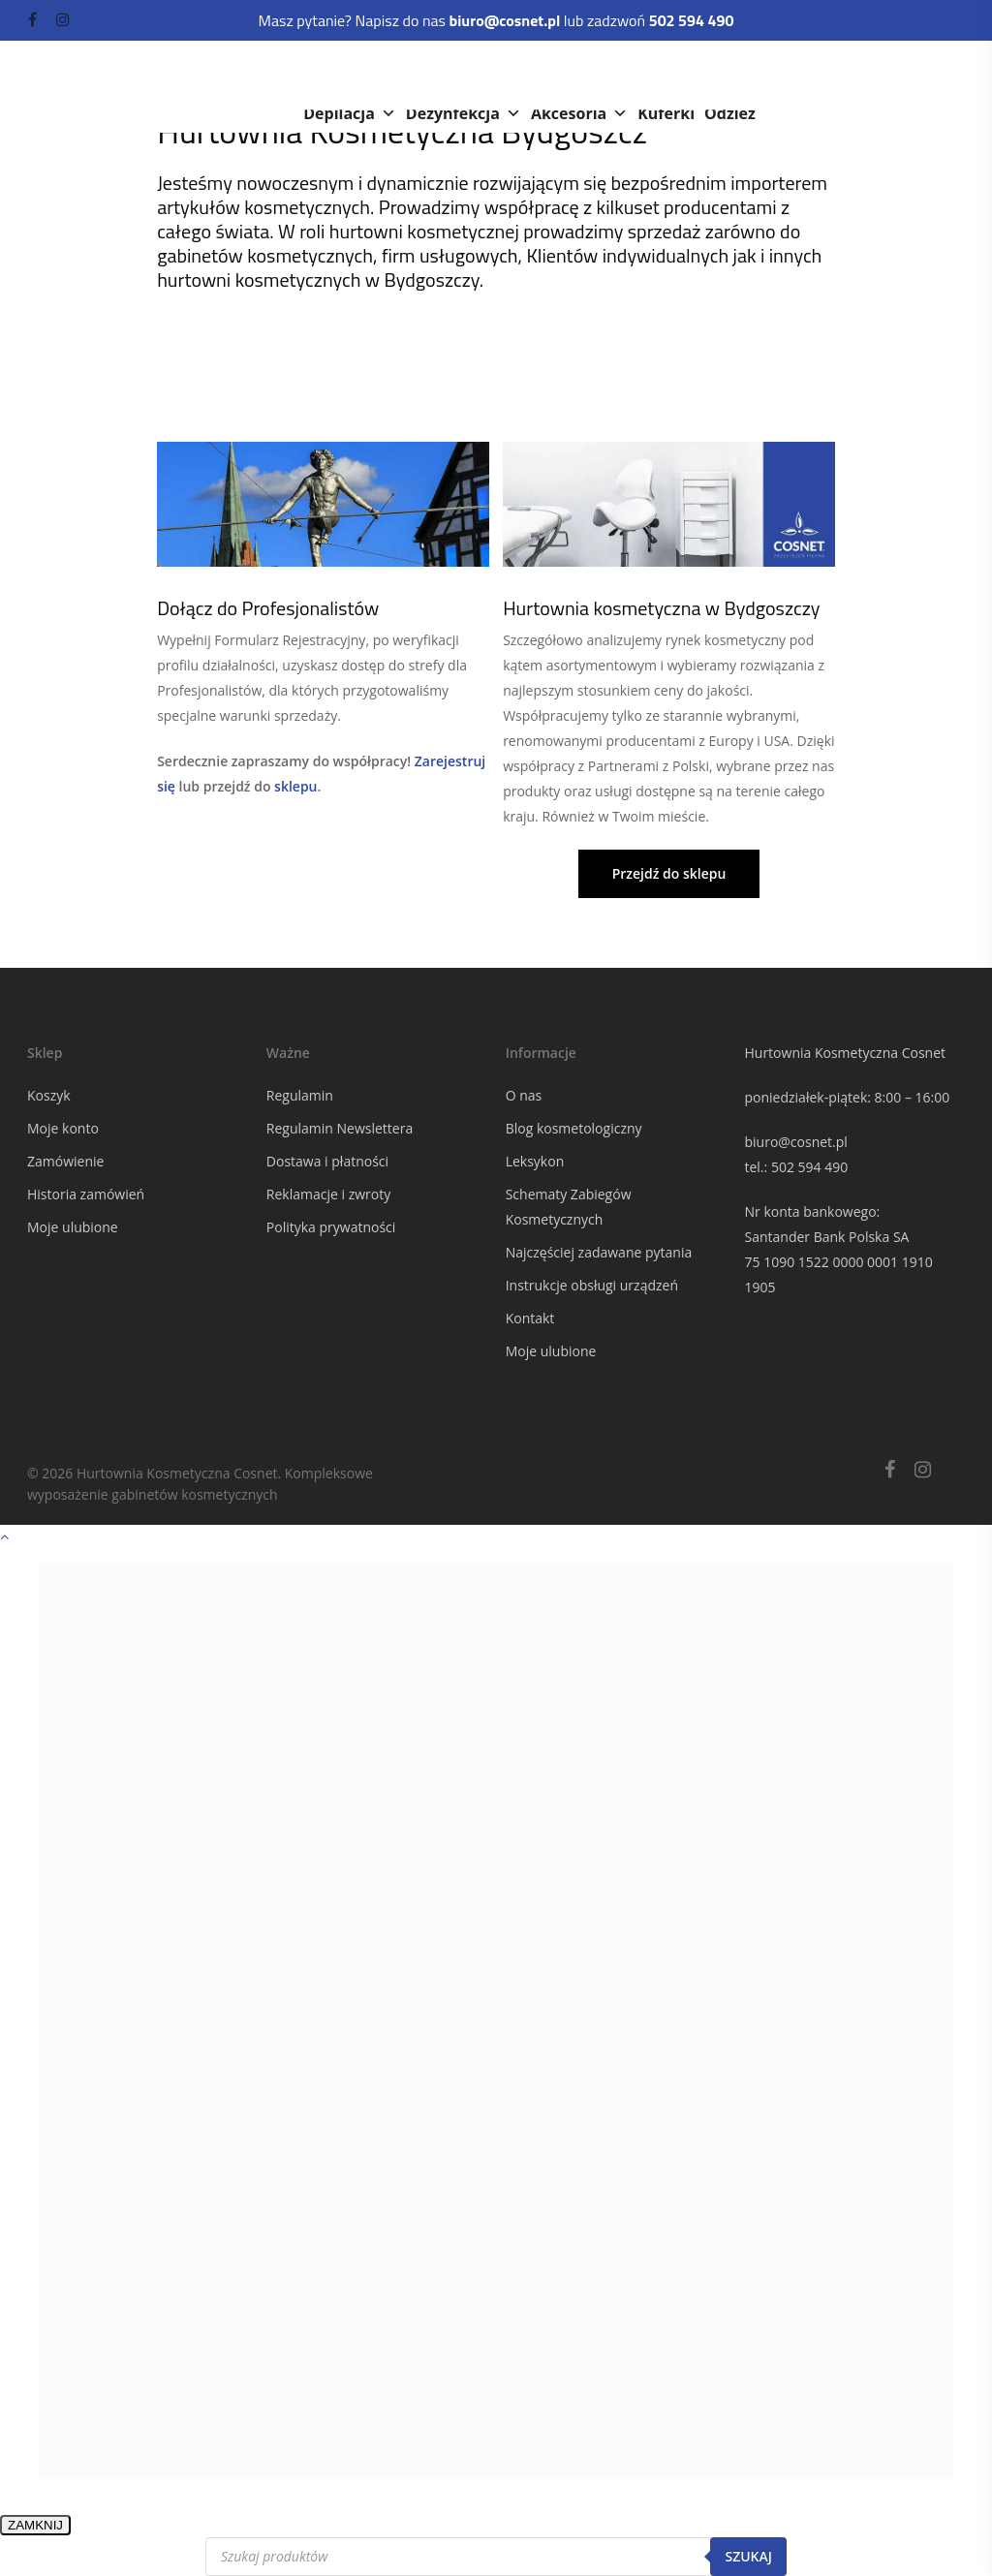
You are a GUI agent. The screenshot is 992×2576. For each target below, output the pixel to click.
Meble (568, 74)
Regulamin (299, 1095)
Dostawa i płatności (327, 1161)
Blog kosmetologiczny (574, 1128)
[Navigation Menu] (954, 87)
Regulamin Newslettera (339, 1128)
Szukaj (748, 2556)
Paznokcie (661, 74)
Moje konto (63, 1128)
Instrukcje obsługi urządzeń (592, 1285)
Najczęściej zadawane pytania (599, 1252)
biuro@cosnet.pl (795, 1142)
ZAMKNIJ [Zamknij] (35, 2525)
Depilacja (349, 113)
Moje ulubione (72, 1227)
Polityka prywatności (331, 1227)
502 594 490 (809, 1167)
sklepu (295, 786)
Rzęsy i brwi (777, 74)
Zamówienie (65, 1161)
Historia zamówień (85, 1194)
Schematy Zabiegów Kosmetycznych (569, 1206)
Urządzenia (470, 74)
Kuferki (666, 113)
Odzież (730, 113)
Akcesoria (579, 113)
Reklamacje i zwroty (328, 1194)
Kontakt (530, 1318)
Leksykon (535, 1161)
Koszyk (49, 1095)
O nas (524, 1095)
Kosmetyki (355, 74)
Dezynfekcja (463, 113)
